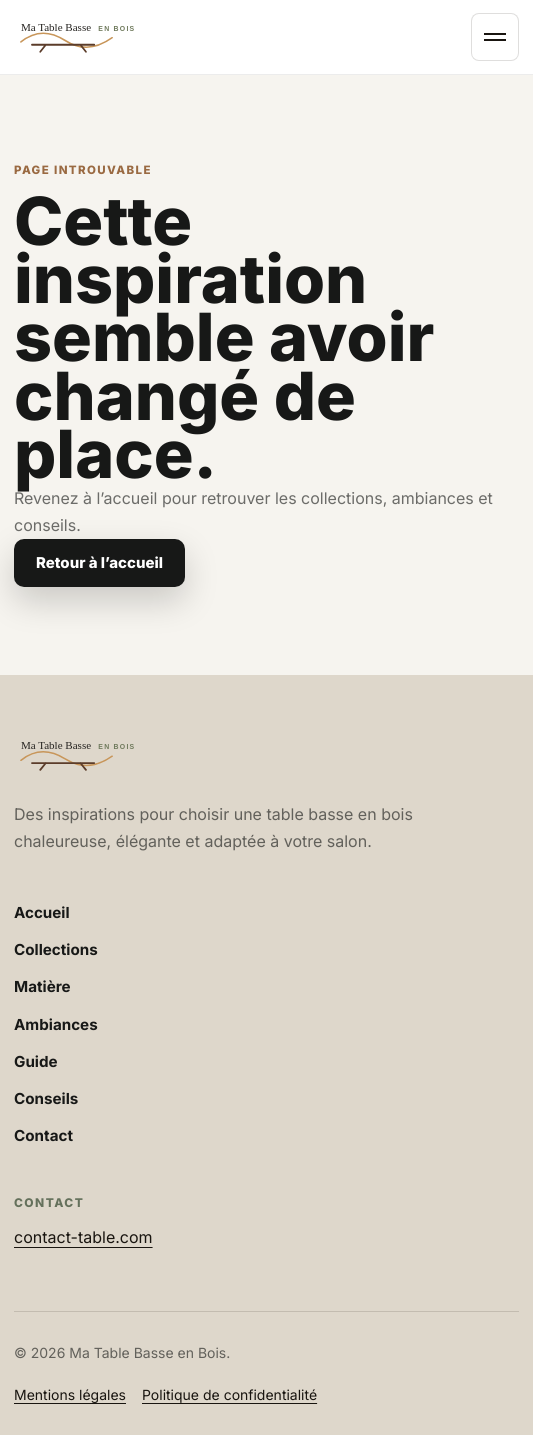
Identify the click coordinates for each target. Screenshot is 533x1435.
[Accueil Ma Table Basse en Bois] (236, 36)
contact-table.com (83, 1237)
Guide (36, 1061)
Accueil (42, 912)
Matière (42, 986)
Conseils (46, 1098)
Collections (56, 949)
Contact (43, 1135)
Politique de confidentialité (229, 1395)
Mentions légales (70, 1395)
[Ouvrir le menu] (495, 37)
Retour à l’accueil (99, 562)
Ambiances (56, 1024)
